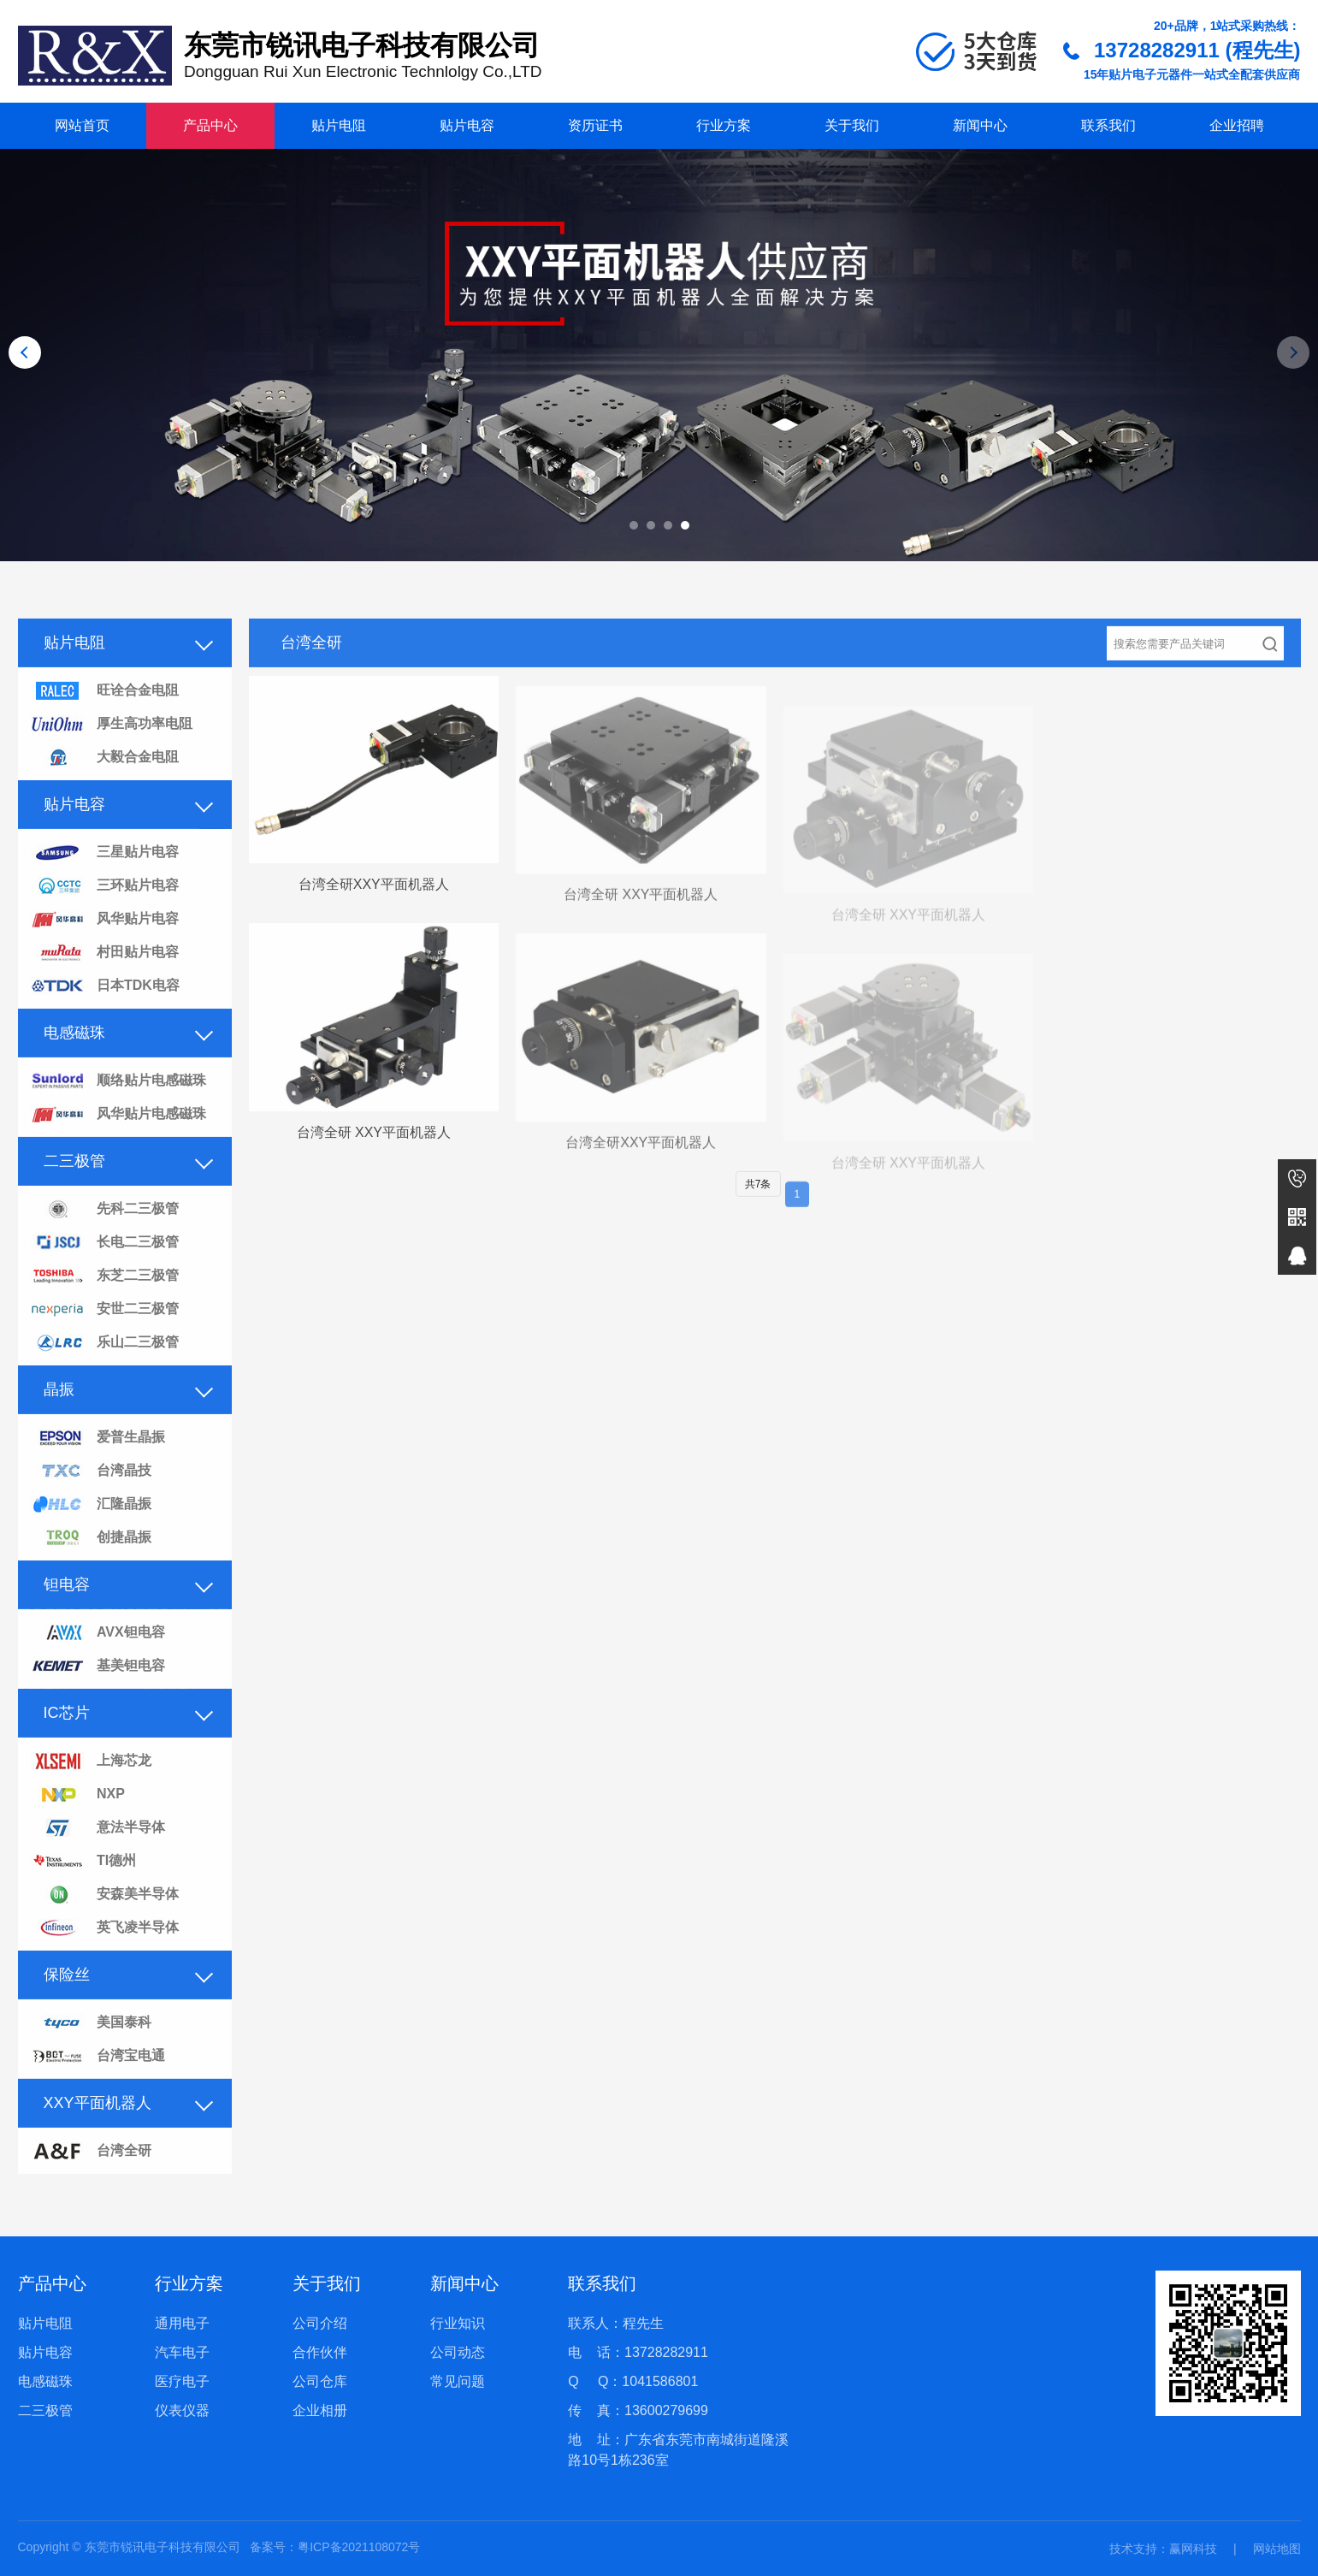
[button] (633, 525)
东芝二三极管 (105, 1301)
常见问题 (457, 2381)
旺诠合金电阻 (105, 716)
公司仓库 (320, 2381)
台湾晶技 (91, 1496)
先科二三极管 (105, 1234)
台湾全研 (91, 2176)
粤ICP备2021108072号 (359, 2547)
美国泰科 (91, 2048)
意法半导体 (98, 1853)
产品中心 (210, 125)
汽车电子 (182, 2352)
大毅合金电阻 (105, 782)
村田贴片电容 (105, 977)
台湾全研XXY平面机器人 (373, 909)
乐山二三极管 (105, 1368)
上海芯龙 (91, 1786)
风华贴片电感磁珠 (118, 1139)
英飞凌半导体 (105, 1953)
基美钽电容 (98, 1691)
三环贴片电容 (105, 911)
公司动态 (457, 2352)
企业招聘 (1236, 125)
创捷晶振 (91, 1563)
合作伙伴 (320, 2352)
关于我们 (851, 125)
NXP (78, 1819)
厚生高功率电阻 (111, 749)
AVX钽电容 (98, 1658)
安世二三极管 (105, 1334)
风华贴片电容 (105, 944)
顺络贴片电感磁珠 (118, 1106)
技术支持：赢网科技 (1163, 2548)
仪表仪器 (182, 2410)
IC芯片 (67, 1736)
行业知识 (457, 2323)
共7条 (758, 1208)
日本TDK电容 (105, 1011)
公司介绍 (320, 2323)
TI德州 (84, 1886)
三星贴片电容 (105, 877)
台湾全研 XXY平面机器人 (641, 928)
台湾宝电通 (98, 2081)
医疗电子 (182, 2381)
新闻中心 (980, 125)
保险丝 (67, 1998)
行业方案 (723, 125)
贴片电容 (467, 125)
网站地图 (1277, 2548)
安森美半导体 (105, 1919)
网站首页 (82, 125)
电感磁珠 (74, 1056)
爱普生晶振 (98, 1463)
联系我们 (1108, 125)
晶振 (59, 1413)
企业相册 (320, 2410)
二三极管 (74, 1184)
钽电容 (67, 1608)
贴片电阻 (338, 125)
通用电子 (182, 2323)
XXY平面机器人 (97, 2126)
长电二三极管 (105, 1267)
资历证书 (595, 125)
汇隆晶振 (91, 1529)
